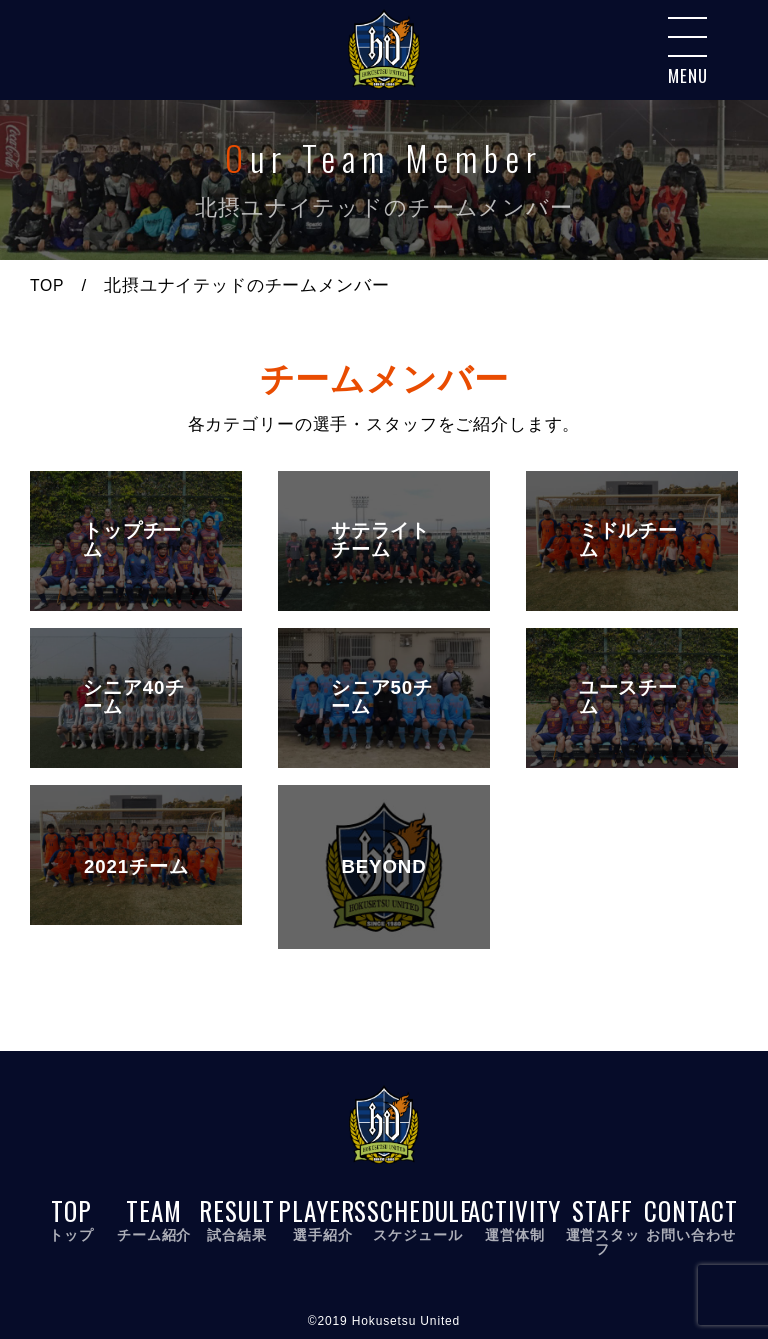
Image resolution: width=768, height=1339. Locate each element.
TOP (48, 285)
